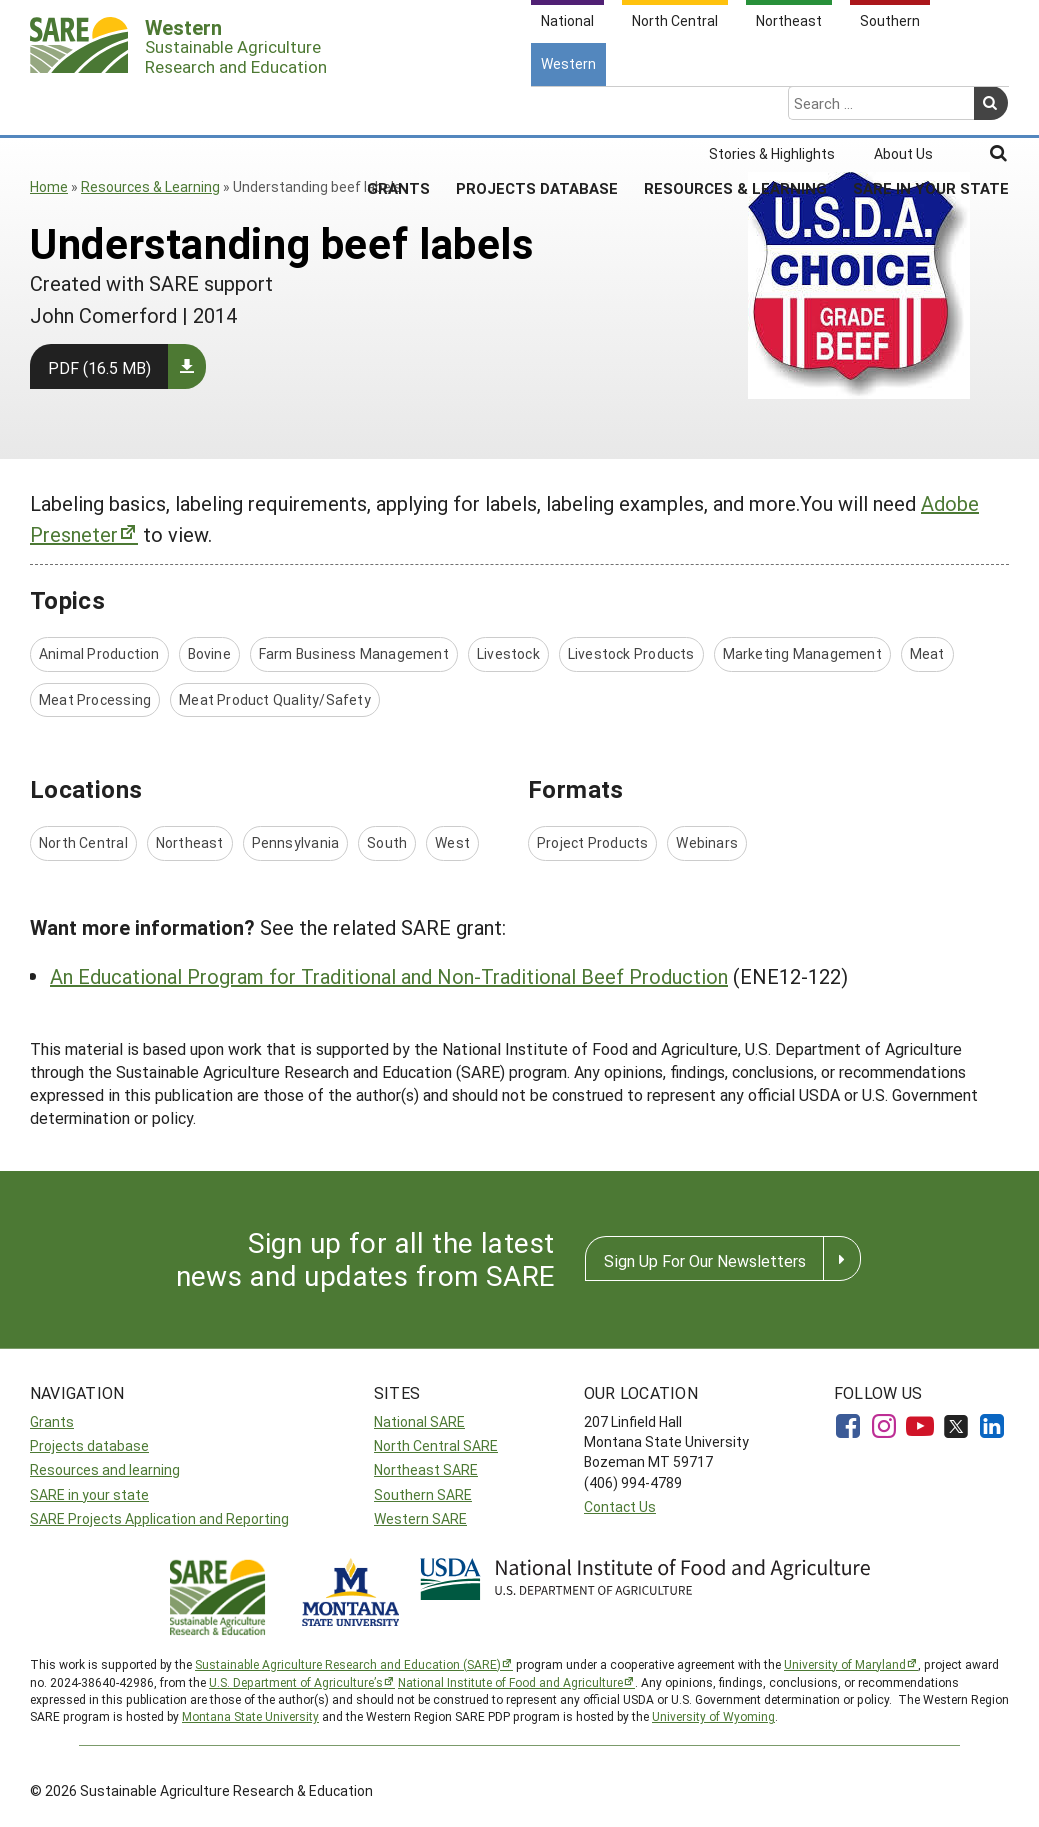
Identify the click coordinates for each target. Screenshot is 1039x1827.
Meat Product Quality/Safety (275, 699)
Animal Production (99, 653)
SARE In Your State (931, 109)
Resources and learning (105, 1469)
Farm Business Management (354, 653)
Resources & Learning (735, 109)
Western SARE (420, 1518)
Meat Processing (95, 699)
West (452, 842)
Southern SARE (423, 1494)
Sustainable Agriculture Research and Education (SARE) (348, 1664)
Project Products (592, 842)
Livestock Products (631, 653)
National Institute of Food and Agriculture (510, 1682)
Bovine (209, 653)
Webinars (707, 842)
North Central (83, 842)
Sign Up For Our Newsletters (705, 1260)
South (387, 842)
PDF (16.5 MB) (99, 367)
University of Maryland (845, 1664)
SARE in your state (89, 1494)
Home (49, 186)
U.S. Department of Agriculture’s (296, 1682)
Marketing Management (802, 653)
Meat (927, 653)
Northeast (190, 842)
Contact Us (620, 1506)
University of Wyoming (713, 1716)
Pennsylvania (296, 842)
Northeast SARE (426, 1469)
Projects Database (537, 109)
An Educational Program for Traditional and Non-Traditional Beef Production (389, 976)
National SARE (419, 1421)
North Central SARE (436, 1445)
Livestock (508, 653)
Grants (398, 109)
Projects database (89, 1445)
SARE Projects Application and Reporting (159, 1518)
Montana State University (250, 1716)
